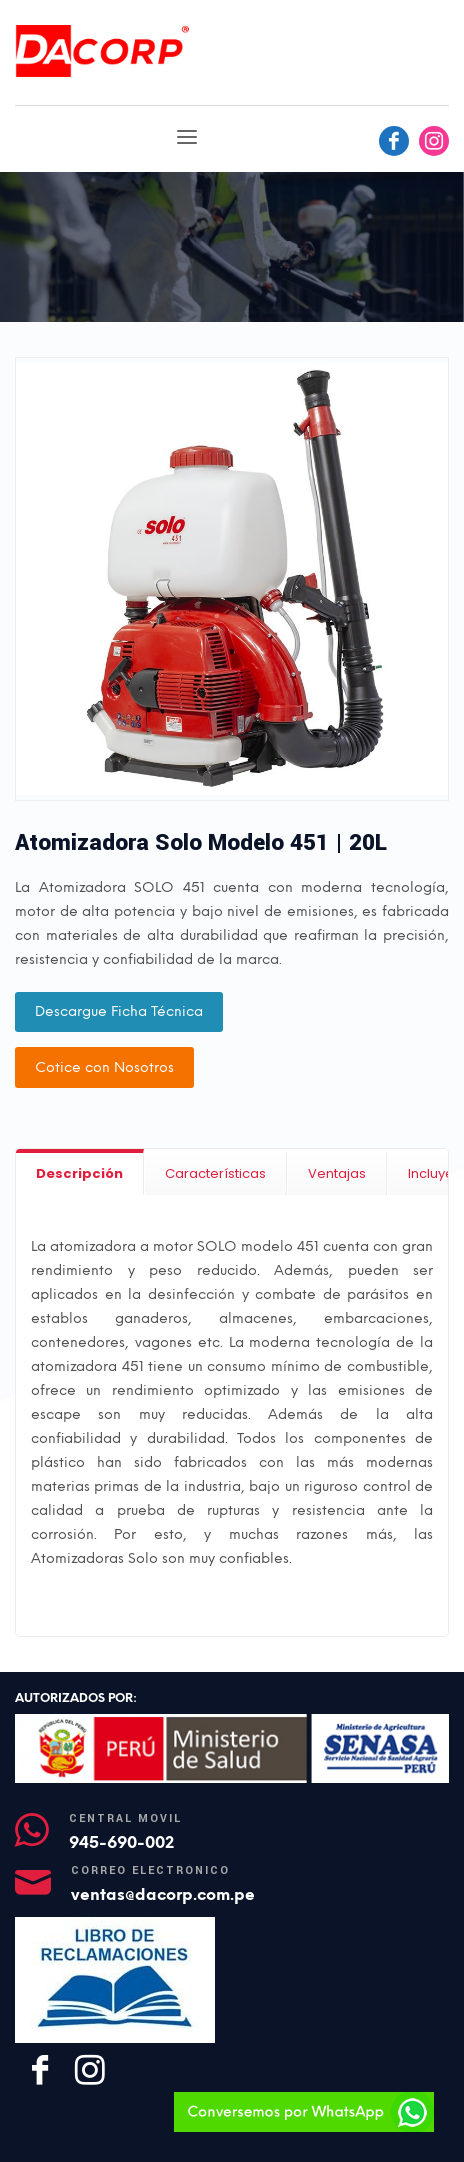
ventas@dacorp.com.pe (163, 1894)
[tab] (80, 1172)
